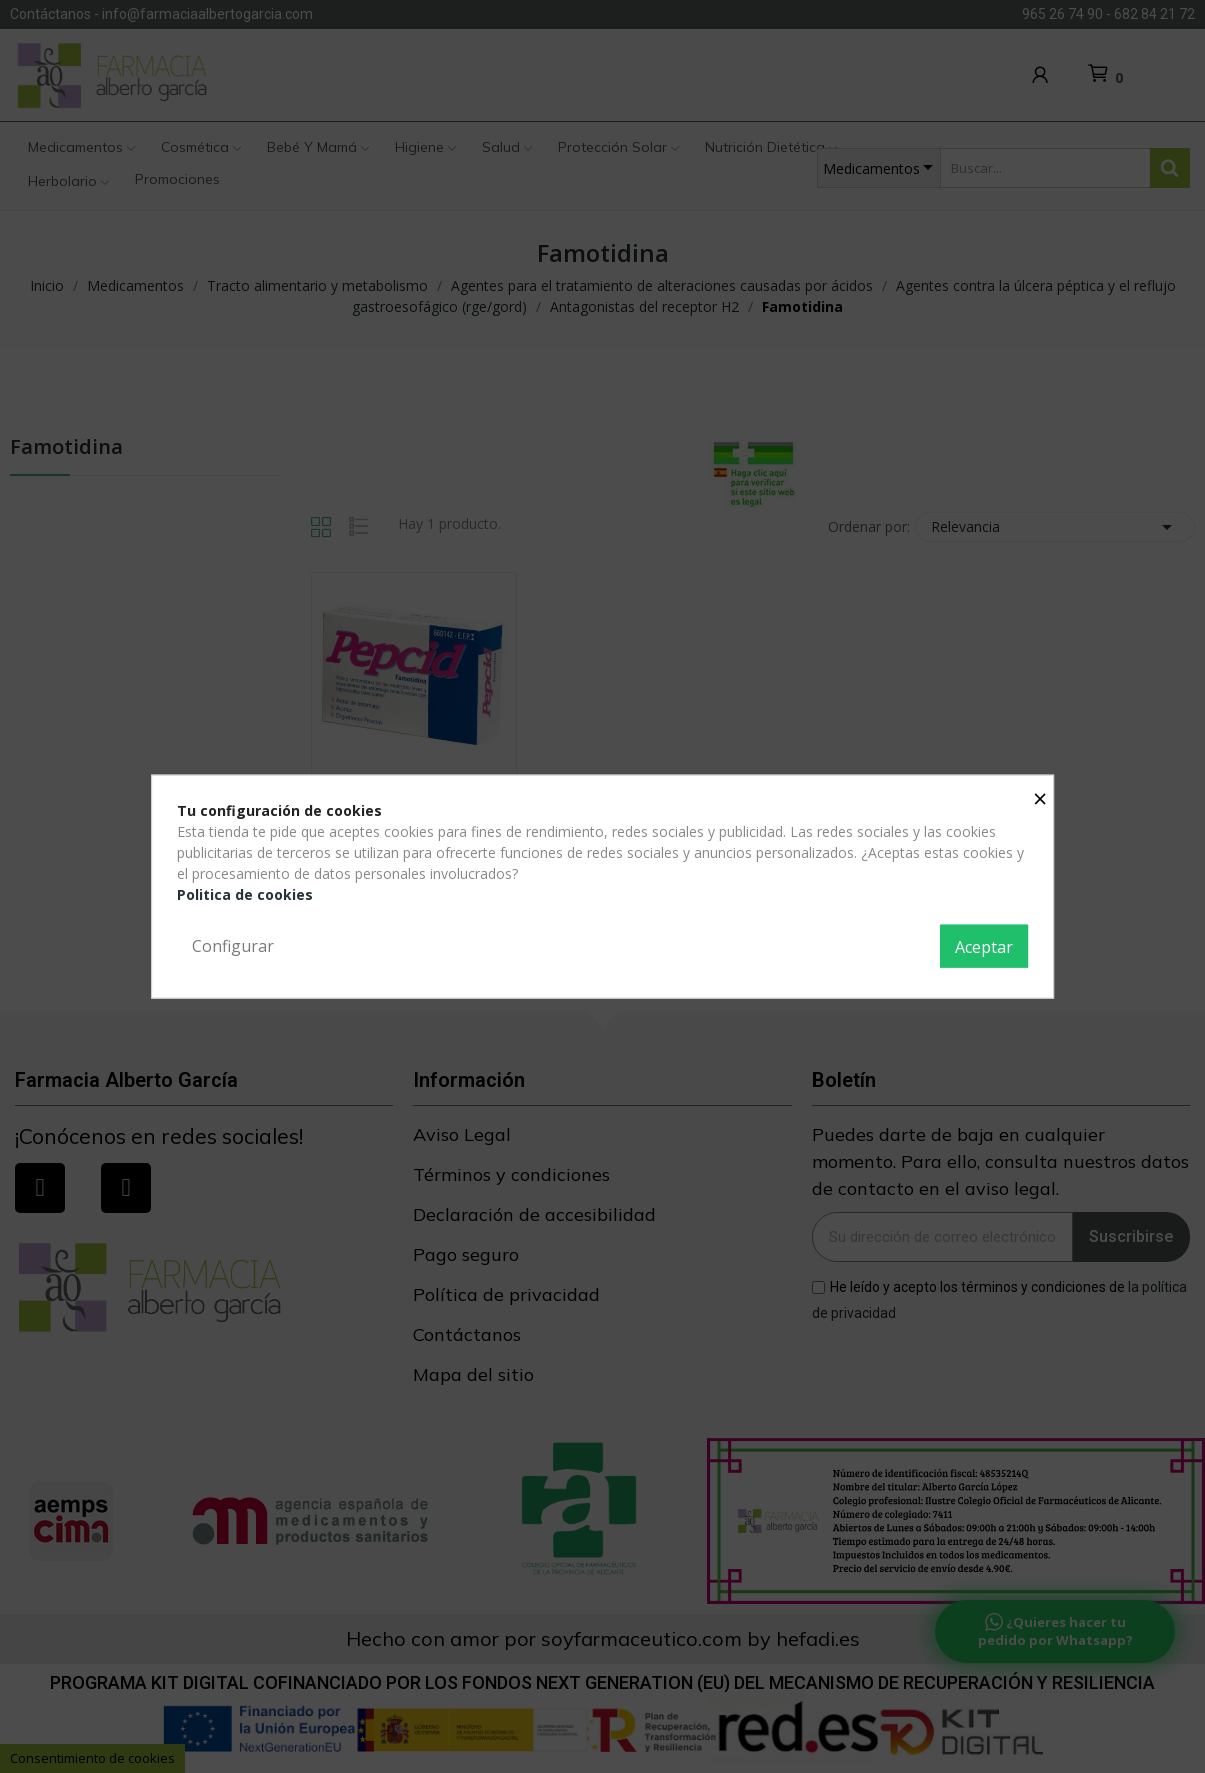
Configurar (233, 945)
